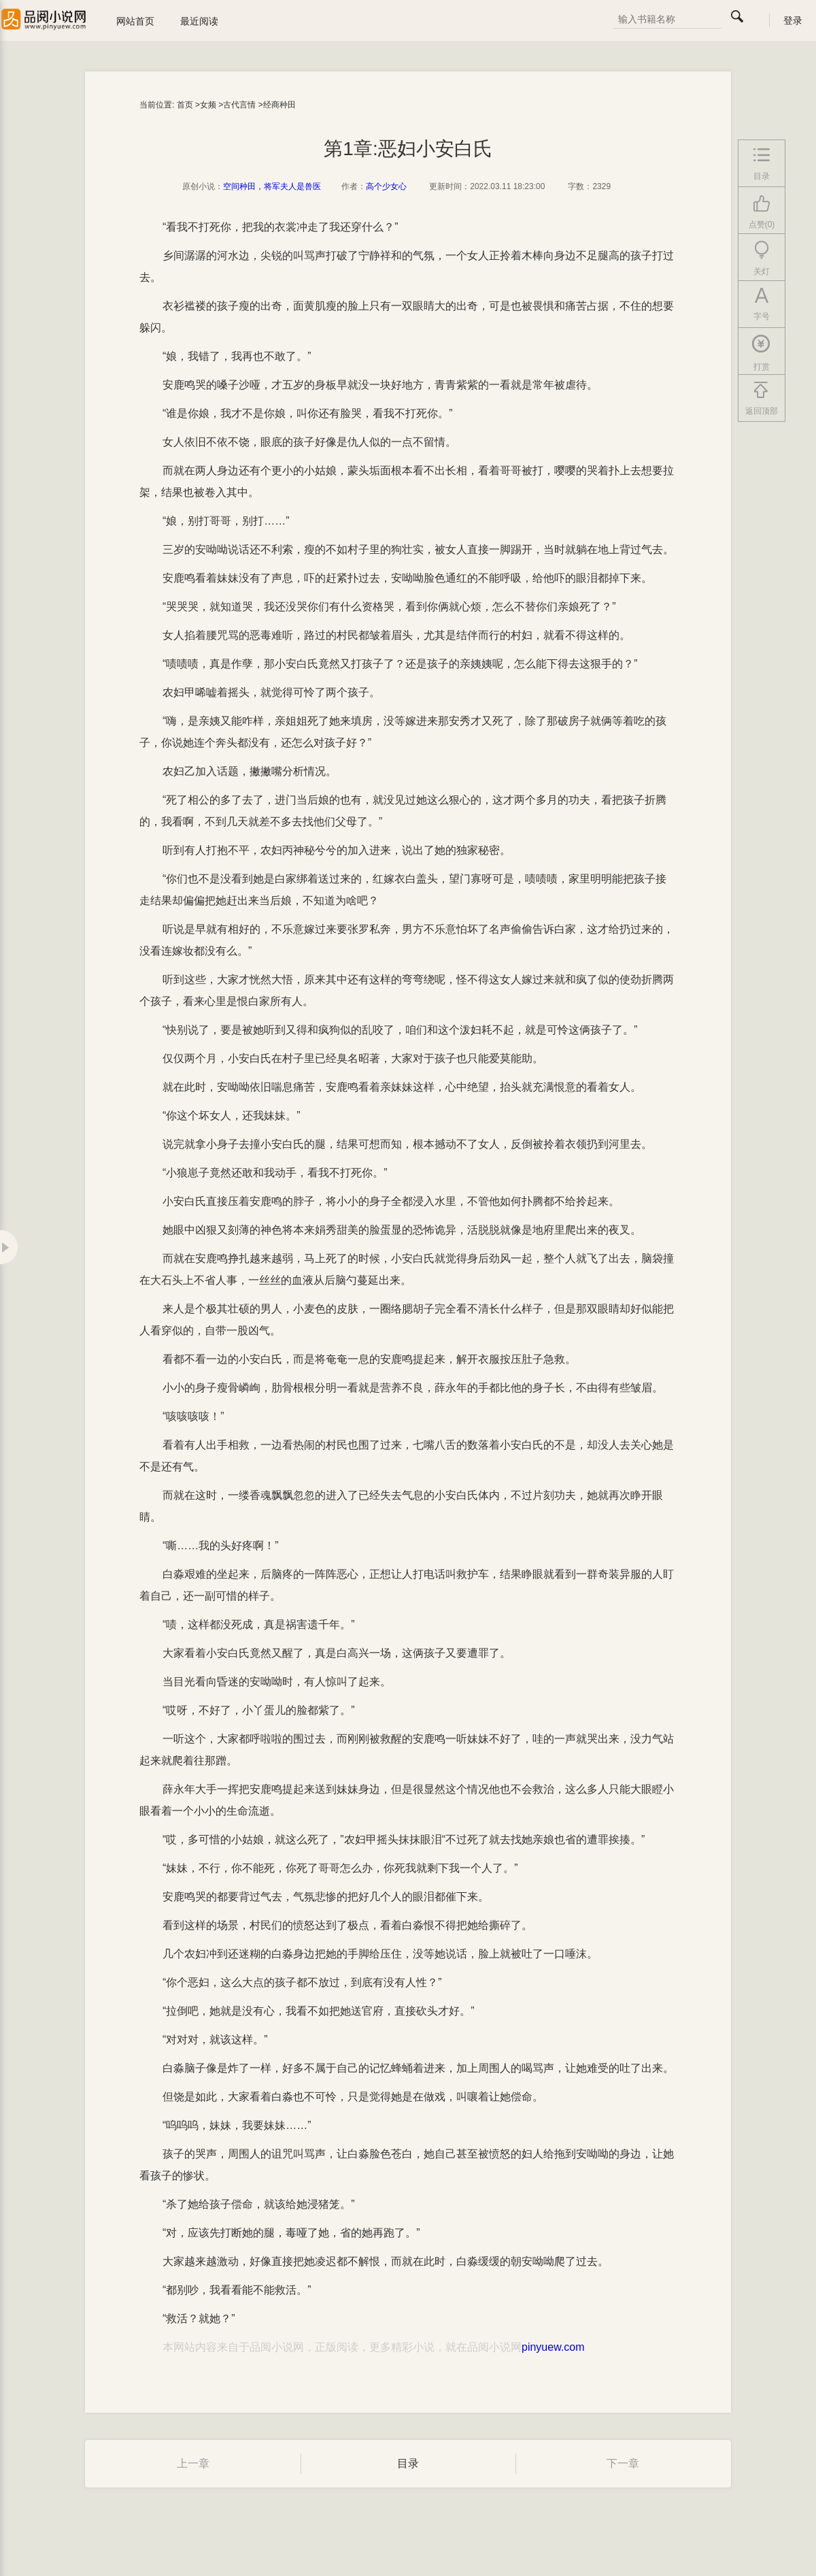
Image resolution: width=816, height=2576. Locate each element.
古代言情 (239, 105)
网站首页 (135, 21)
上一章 (193, 2463)
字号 (761, 304)
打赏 (762, 353)
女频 (208, 105)
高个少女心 (386, 186)
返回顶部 (761, 399)
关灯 (761, 258)
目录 (408, 2463)
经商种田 (279, 105)
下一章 (623, 2463)
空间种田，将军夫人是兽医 (272, 186)
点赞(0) (762, 212)
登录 (792, 20)
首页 (185, 105)
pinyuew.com (553, 2347)
